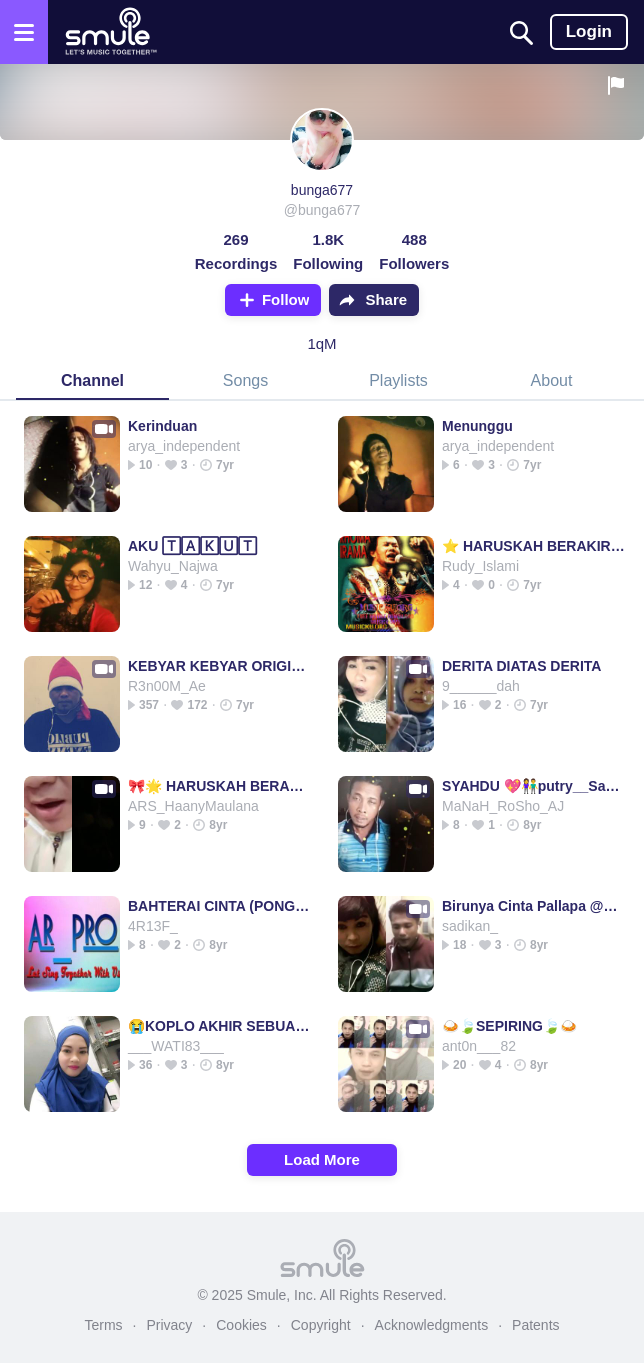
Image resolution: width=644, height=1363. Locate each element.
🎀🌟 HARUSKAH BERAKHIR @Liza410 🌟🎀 (219, 786)
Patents (535, 1325)
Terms (103, 1325)
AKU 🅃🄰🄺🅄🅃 (192, 546)
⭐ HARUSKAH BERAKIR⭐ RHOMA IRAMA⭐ (533, 546)
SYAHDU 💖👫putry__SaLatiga (533, 786)
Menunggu (477, 426)
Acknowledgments (432, 1325)
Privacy (169, 1325)
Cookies (241, 1325)
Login (589, 31)
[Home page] (110, 32)
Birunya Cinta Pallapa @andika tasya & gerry (533, 906)
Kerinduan (162, 426)
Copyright (321, 1325)
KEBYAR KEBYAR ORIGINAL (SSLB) (219, 666)
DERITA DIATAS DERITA (521, 666)
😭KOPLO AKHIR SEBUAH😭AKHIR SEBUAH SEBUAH (219, 1026)
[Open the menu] (24, 32)
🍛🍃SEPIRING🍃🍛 (509, 1026)
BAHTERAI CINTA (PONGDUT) (219, 906)
